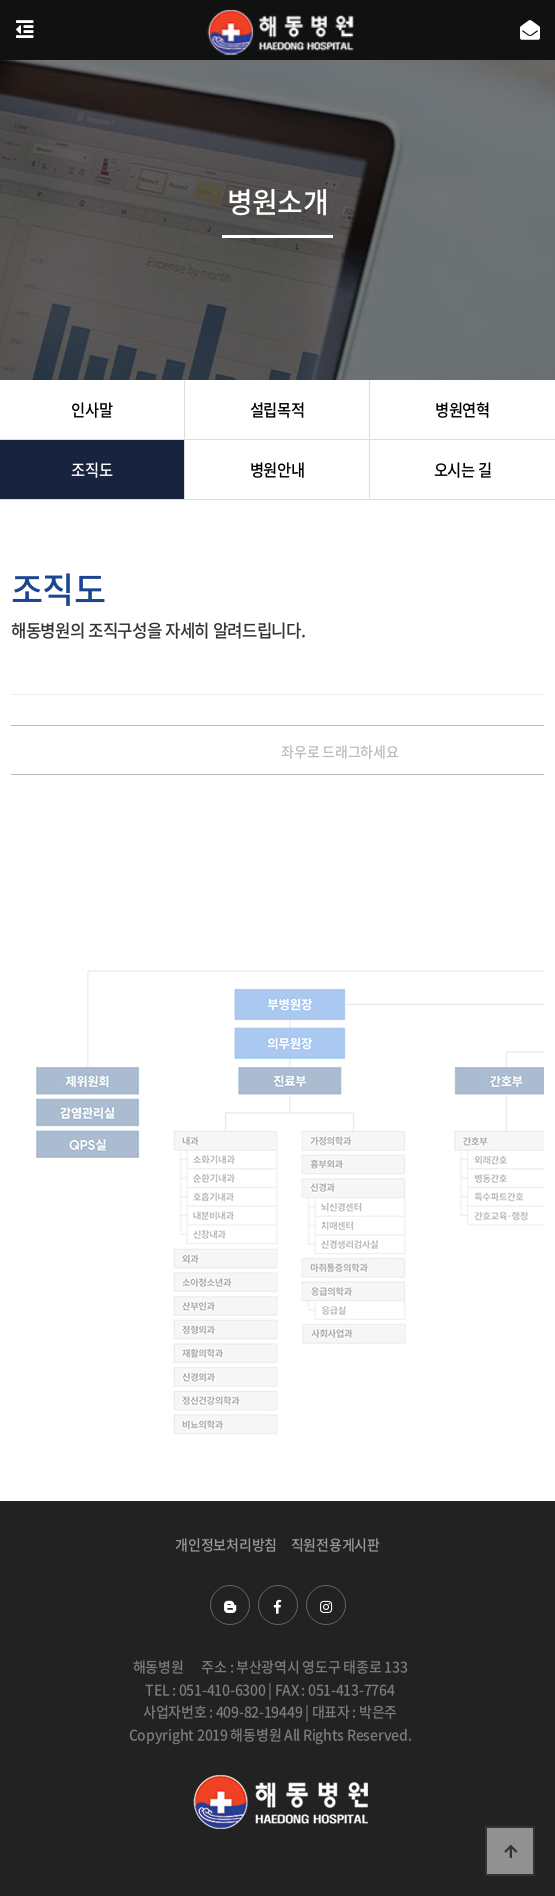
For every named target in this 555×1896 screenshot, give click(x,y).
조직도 (91, 469)
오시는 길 (463, 469)
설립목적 (277, 409)
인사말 (91, 409)
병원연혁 (462, 409)
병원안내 (277, 469)
